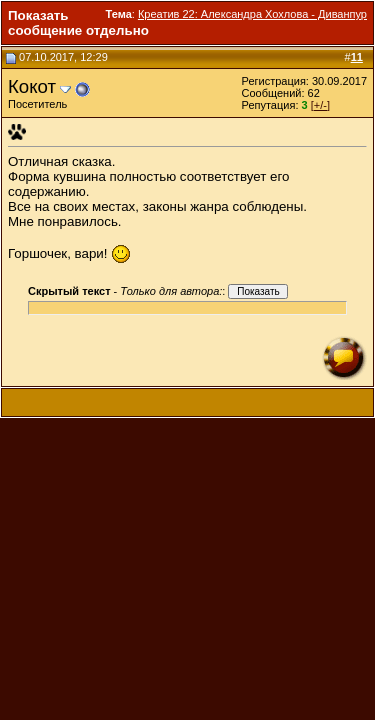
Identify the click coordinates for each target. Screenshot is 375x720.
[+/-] (320, 105)
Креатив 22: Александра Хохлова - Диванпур (252, 14)
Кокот (32, 86)
